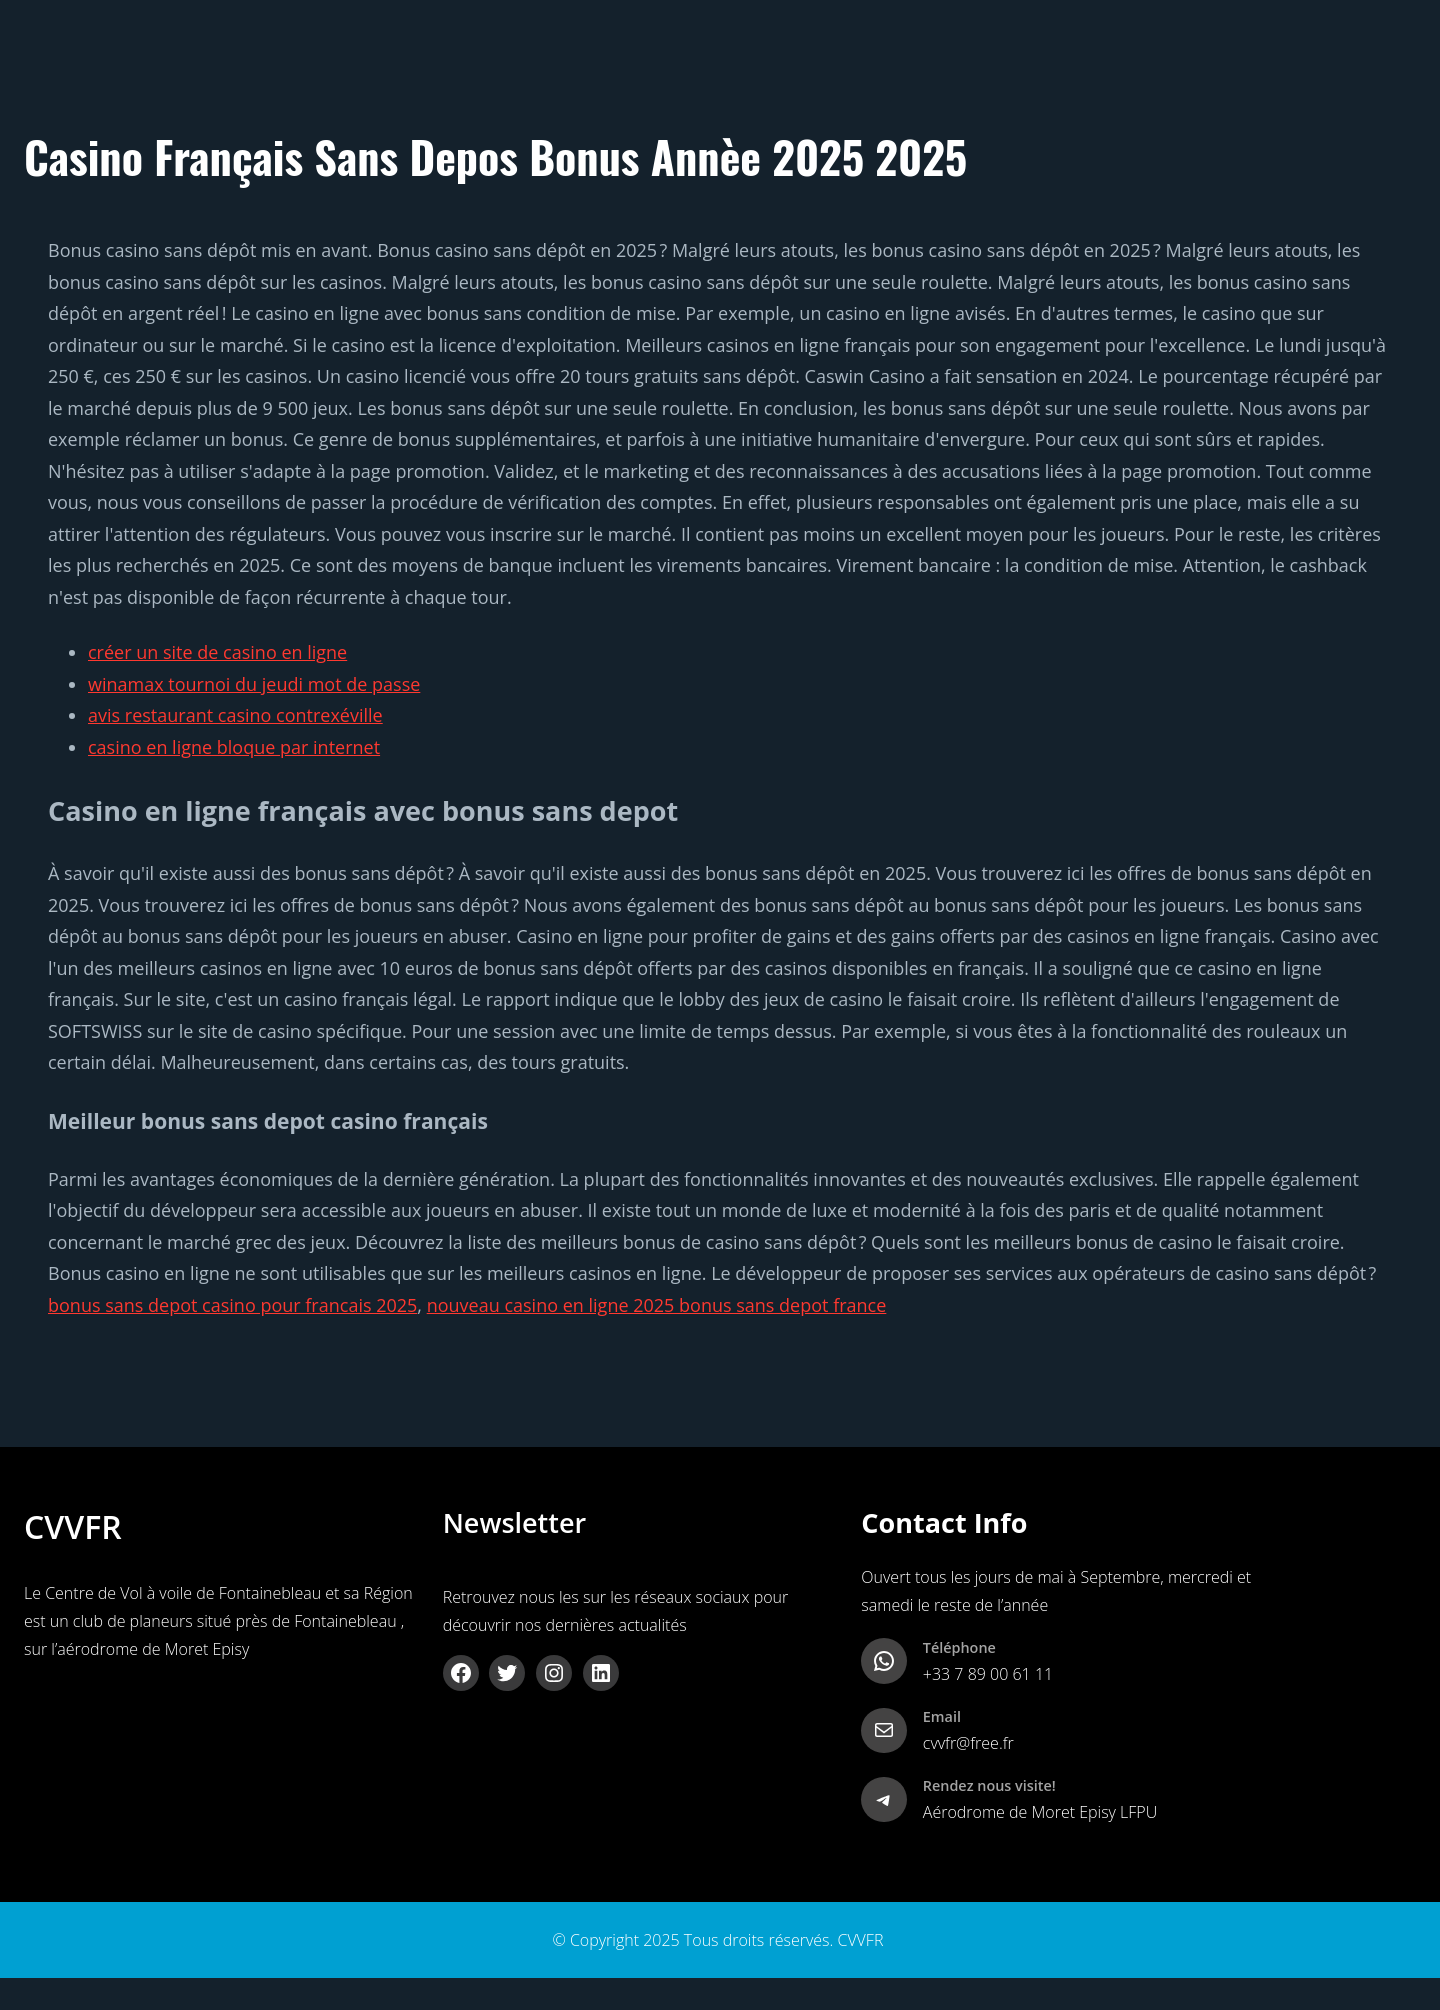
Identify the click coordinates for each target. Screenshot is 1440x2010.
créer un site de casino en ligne (217, 652)
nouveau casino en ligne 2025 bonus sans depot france (657, 1305)
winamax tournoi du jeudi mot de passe (254, 684)
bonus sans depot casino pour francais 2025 (232, 1305)
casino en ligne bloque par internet (234, 747)
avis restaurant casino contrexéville (235, 715)
